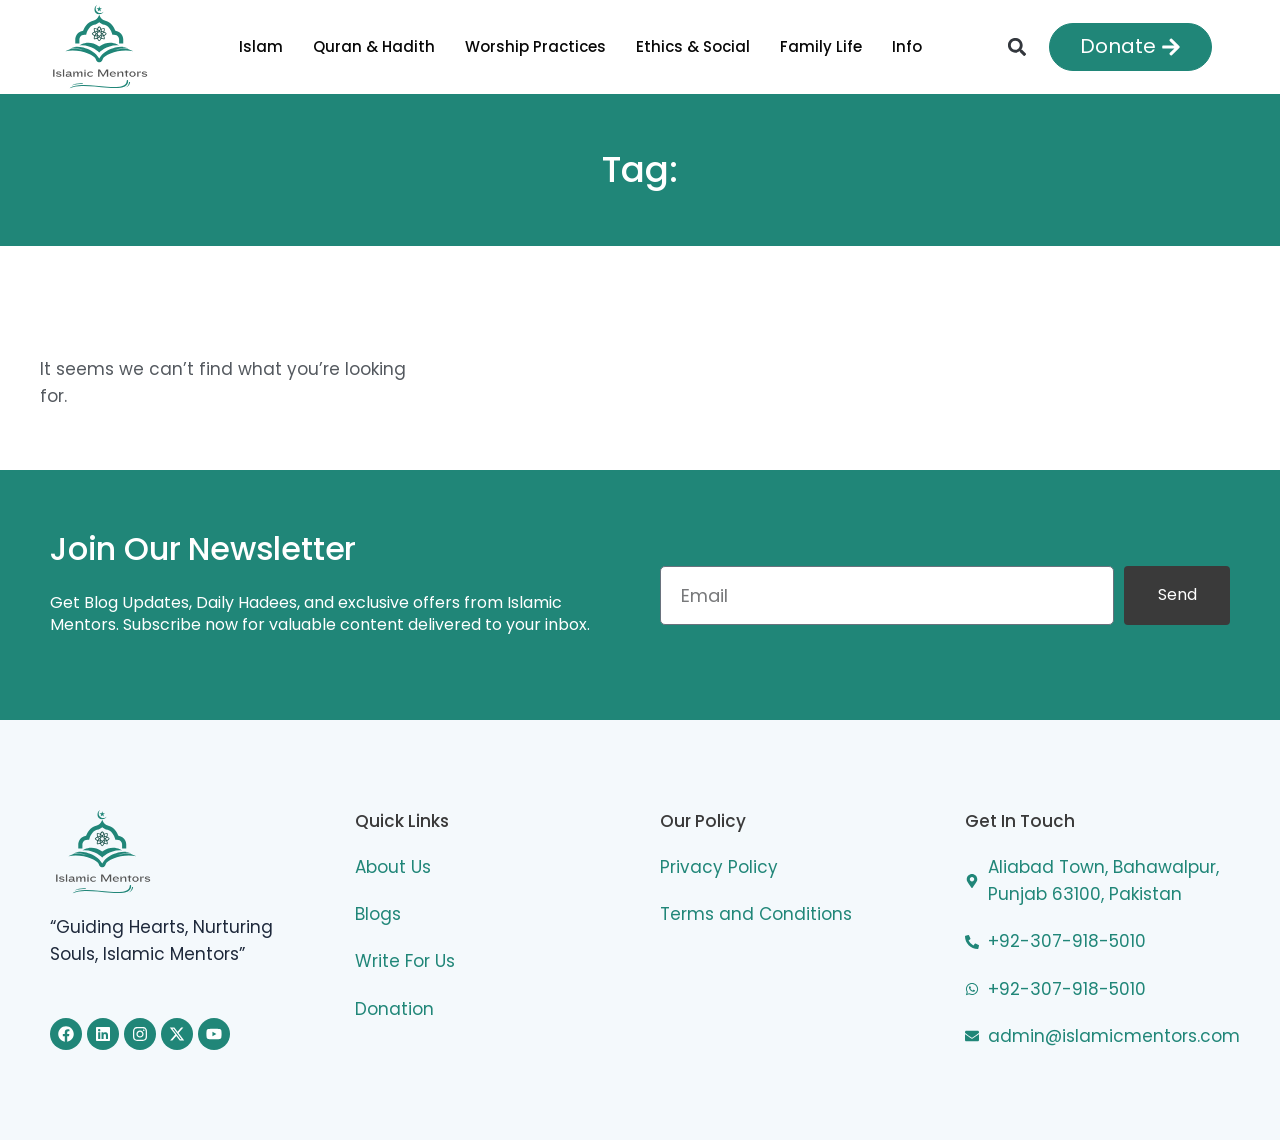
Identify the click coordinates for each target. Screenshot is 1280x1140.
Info (907, 46)
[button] (1016, 46)
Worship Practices (535, 46)
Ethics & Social (693, 46)
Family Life (821, 46)
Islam (261, 46)
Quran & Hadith (374, 46)
